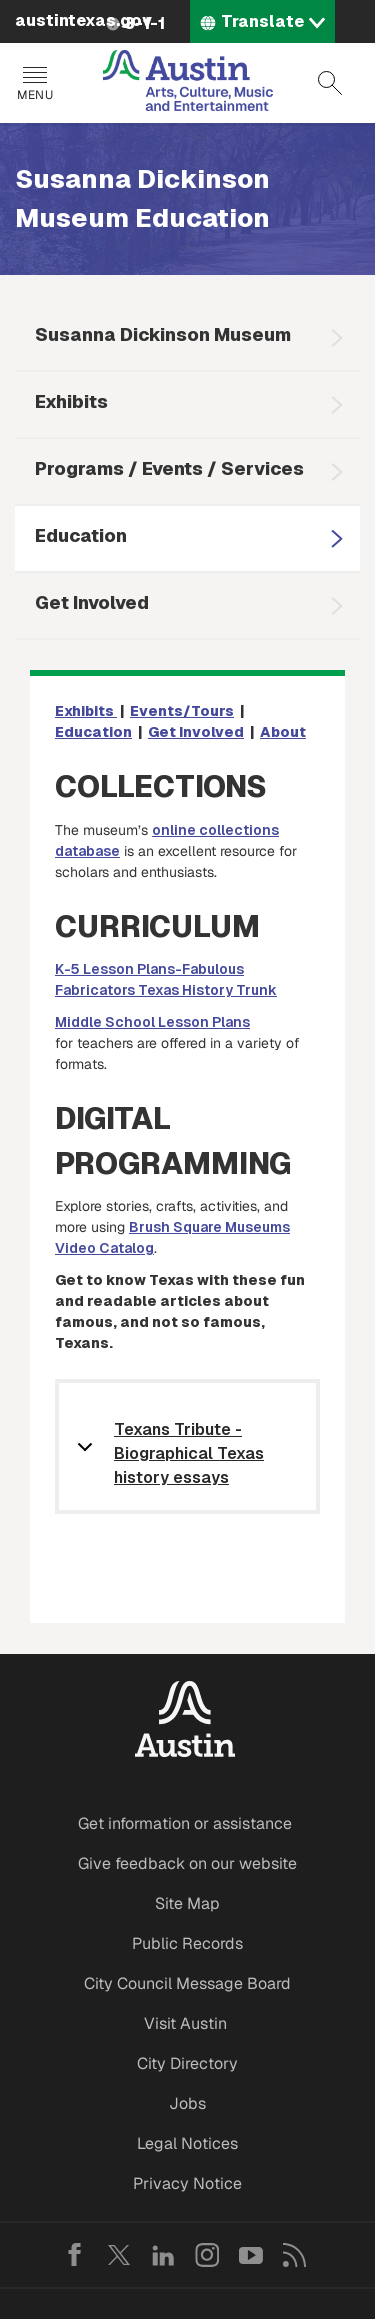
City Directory (187, 2063)
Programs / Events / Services (169, 468)
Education (81, 535)
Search (330, 83)
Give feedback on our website (187, 1863)
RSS (295, 2255)
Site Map (187, 1903)
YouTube (251, 2255)
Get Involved (92, 602)
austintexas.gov (83, 20)
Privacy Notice (187, 2183)
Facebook (75, 2255)
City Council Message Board (187, 1983)
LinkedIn (163, 2255)
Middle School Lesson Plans (152, 1022)
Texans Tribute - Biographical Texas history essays (189, 1453)
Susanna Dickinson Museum (163, 334)
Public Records (187, 1943)
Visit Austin (185, 2023)
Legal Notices (187, 2143)
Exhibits (71, 401)
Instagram (207, 2255)
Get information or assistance (185, 1823)
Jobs (187, 2103)
